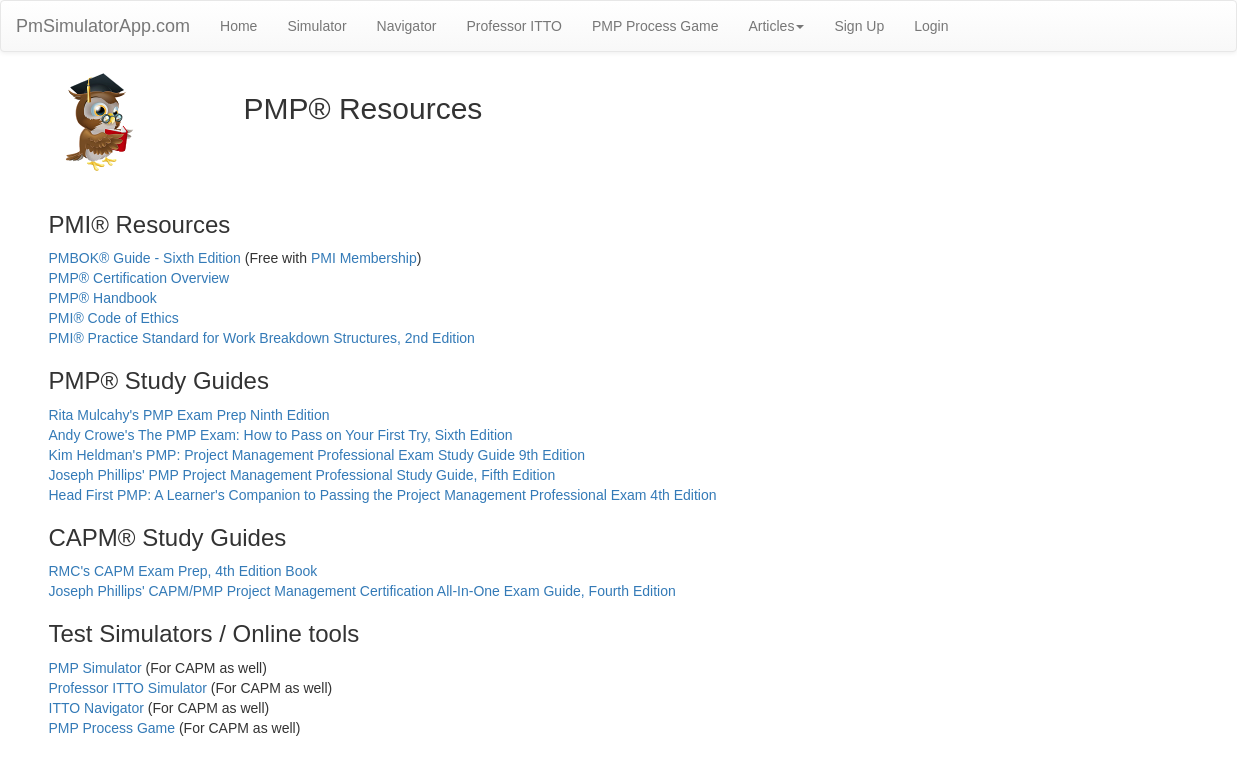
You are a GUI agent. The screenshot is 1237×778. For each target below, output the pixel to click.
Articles (776, 26)
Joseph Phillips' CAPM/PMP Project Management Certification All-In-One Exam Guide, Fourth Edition (362, 591)
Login (931, 26)
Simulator (316, 26)
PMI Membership (364, 258)
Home (238, 26)
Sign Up (859, 26)
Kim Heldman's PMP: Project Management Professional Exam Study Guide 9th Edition (317, 455)
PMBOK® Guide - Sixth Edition (145, 258)
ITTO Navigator (96, 708)
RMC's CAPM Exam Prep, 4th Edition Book (183, 571)
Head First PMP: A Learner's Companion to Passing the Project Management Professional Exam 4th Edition (383, 495)
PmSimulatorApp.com (103, 26)
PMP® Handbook (103, 298)
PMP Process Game (655, 26)
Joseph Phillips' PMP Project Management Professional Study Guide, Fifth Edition (302, 475)
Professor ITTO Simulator (128, 688)
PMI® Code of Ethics (114, 318)
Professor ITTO (513, 26)
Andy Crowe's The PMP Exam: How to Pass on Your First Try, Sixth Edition (281, 435)
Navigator (407, 26)
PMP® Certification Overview (139, 278)
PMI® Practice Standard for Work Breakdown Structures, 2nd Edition (262, 338)
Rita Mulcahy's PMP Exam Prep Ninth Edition (189, 415)
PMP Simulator (95, 668)
